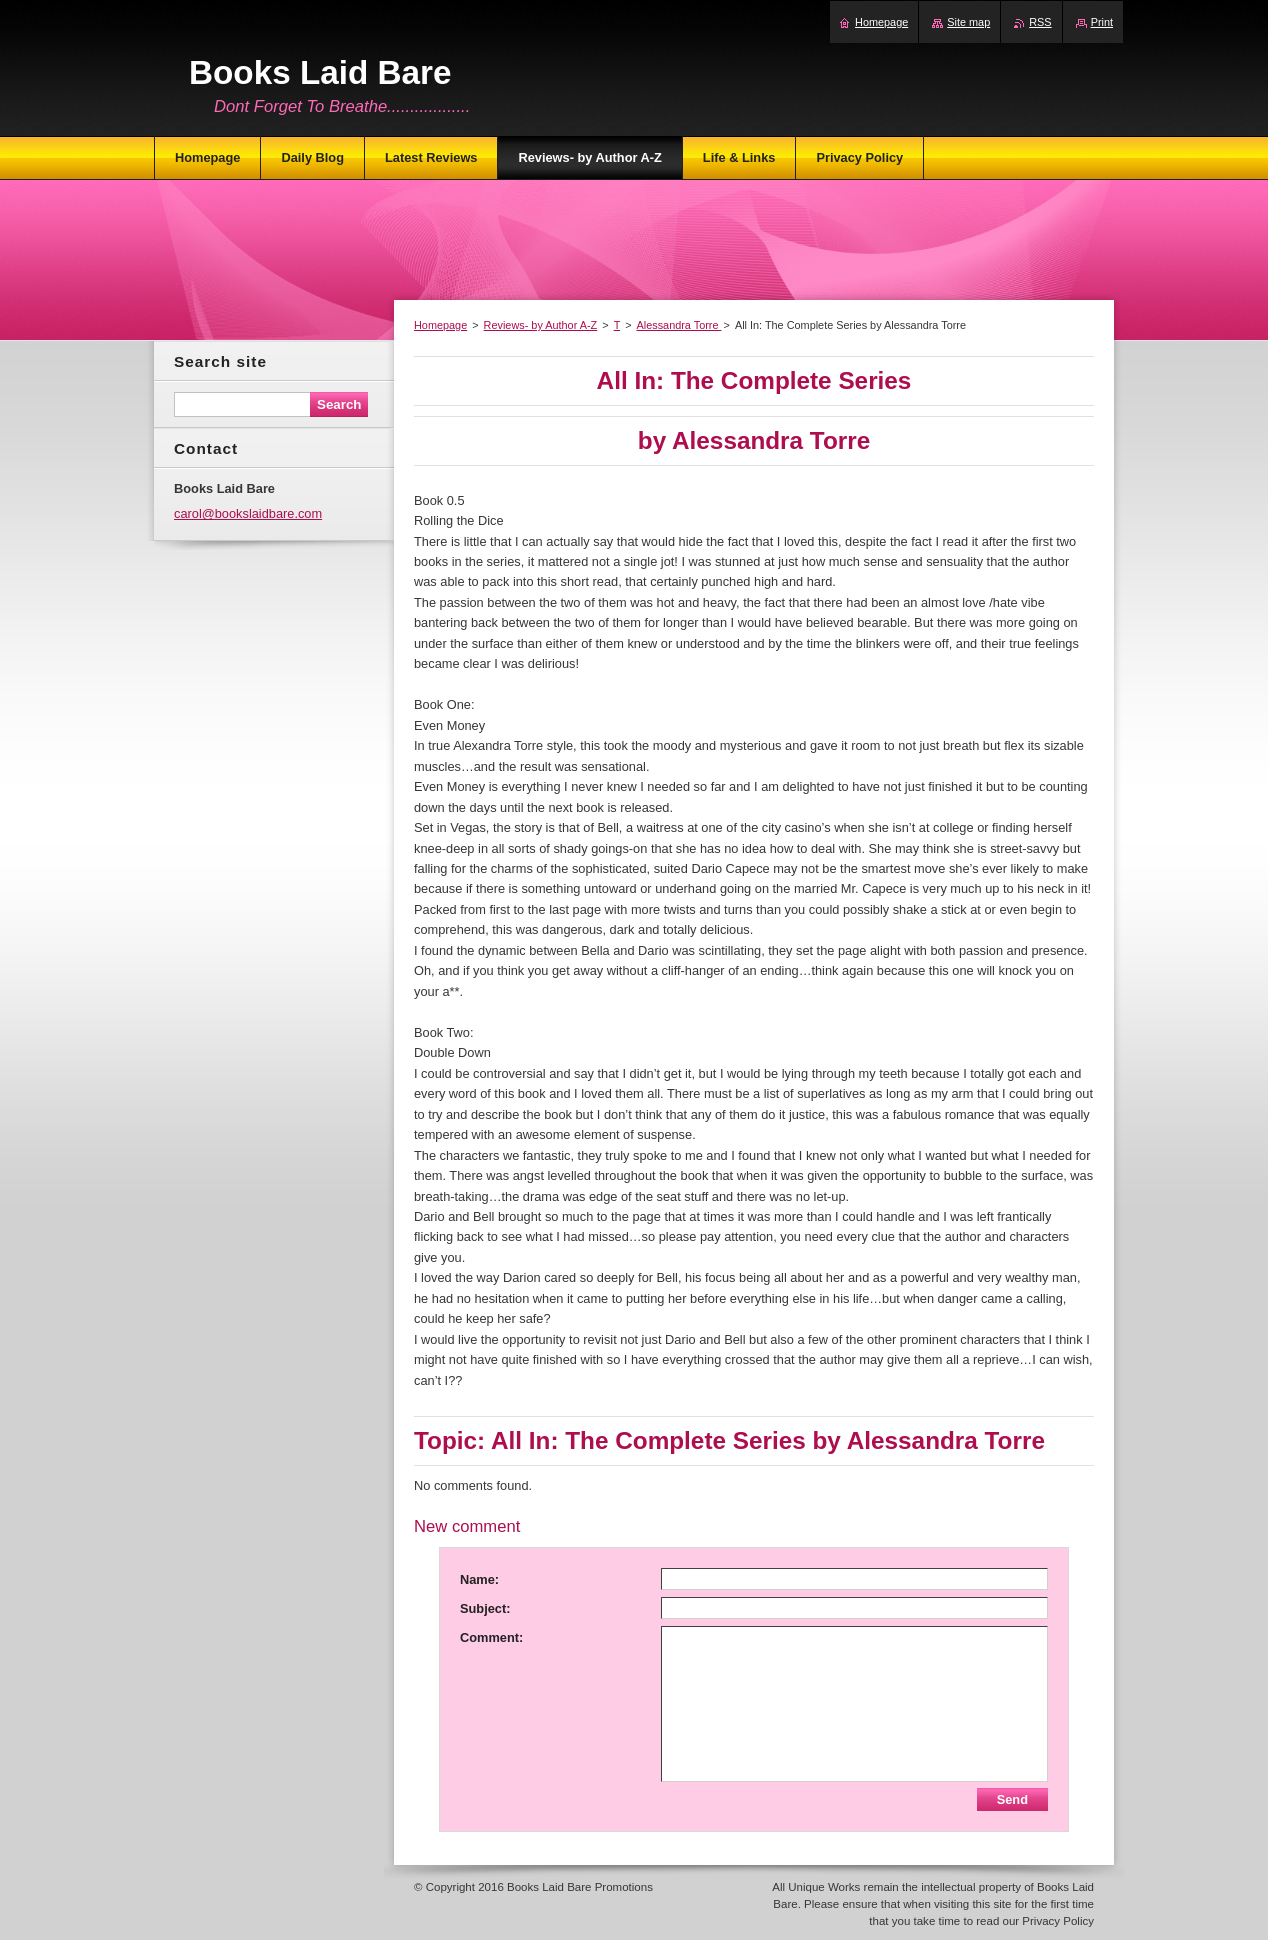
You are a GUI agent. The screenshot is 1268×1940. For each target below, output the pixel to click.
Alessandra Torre (679, 325)
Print (1102, 22)
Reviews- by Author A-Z (541, 325)
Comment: (491, 1637)
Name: (479, 1579)
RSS (1040, 22)
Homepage (440, 325)
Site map (968, 22)
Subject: (485, 1608)
